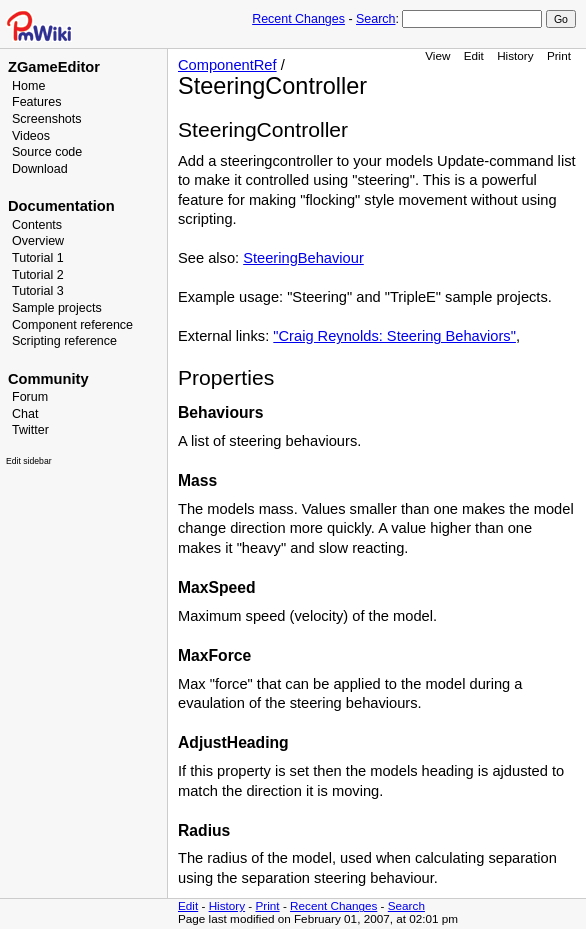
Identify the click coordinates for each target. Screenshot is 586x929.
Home (28, 86)
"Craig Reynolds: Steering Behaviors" (394, 336)
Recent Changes (298, 19)
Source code (47, 152)
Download (40, 169)
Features (36, 102)
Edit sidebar (29, 461)
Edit (474, 55)
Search (375, 19)
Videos (31, 136)
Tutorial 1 (38, 258)
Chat (25, 414)
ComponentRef (227, 65)
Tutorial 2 (38, 275)
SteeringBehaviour (303, 258)
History (515, 55)
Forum (30, 397)
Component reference (72, 325)
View (437, 55)
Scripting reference (64, 341)
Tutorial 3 (38, 291)
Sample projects (57, 308)
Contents (37, 225)
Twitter (30, 430)
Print (559, 55)
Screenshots (47, 119)
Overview (38, 241)
